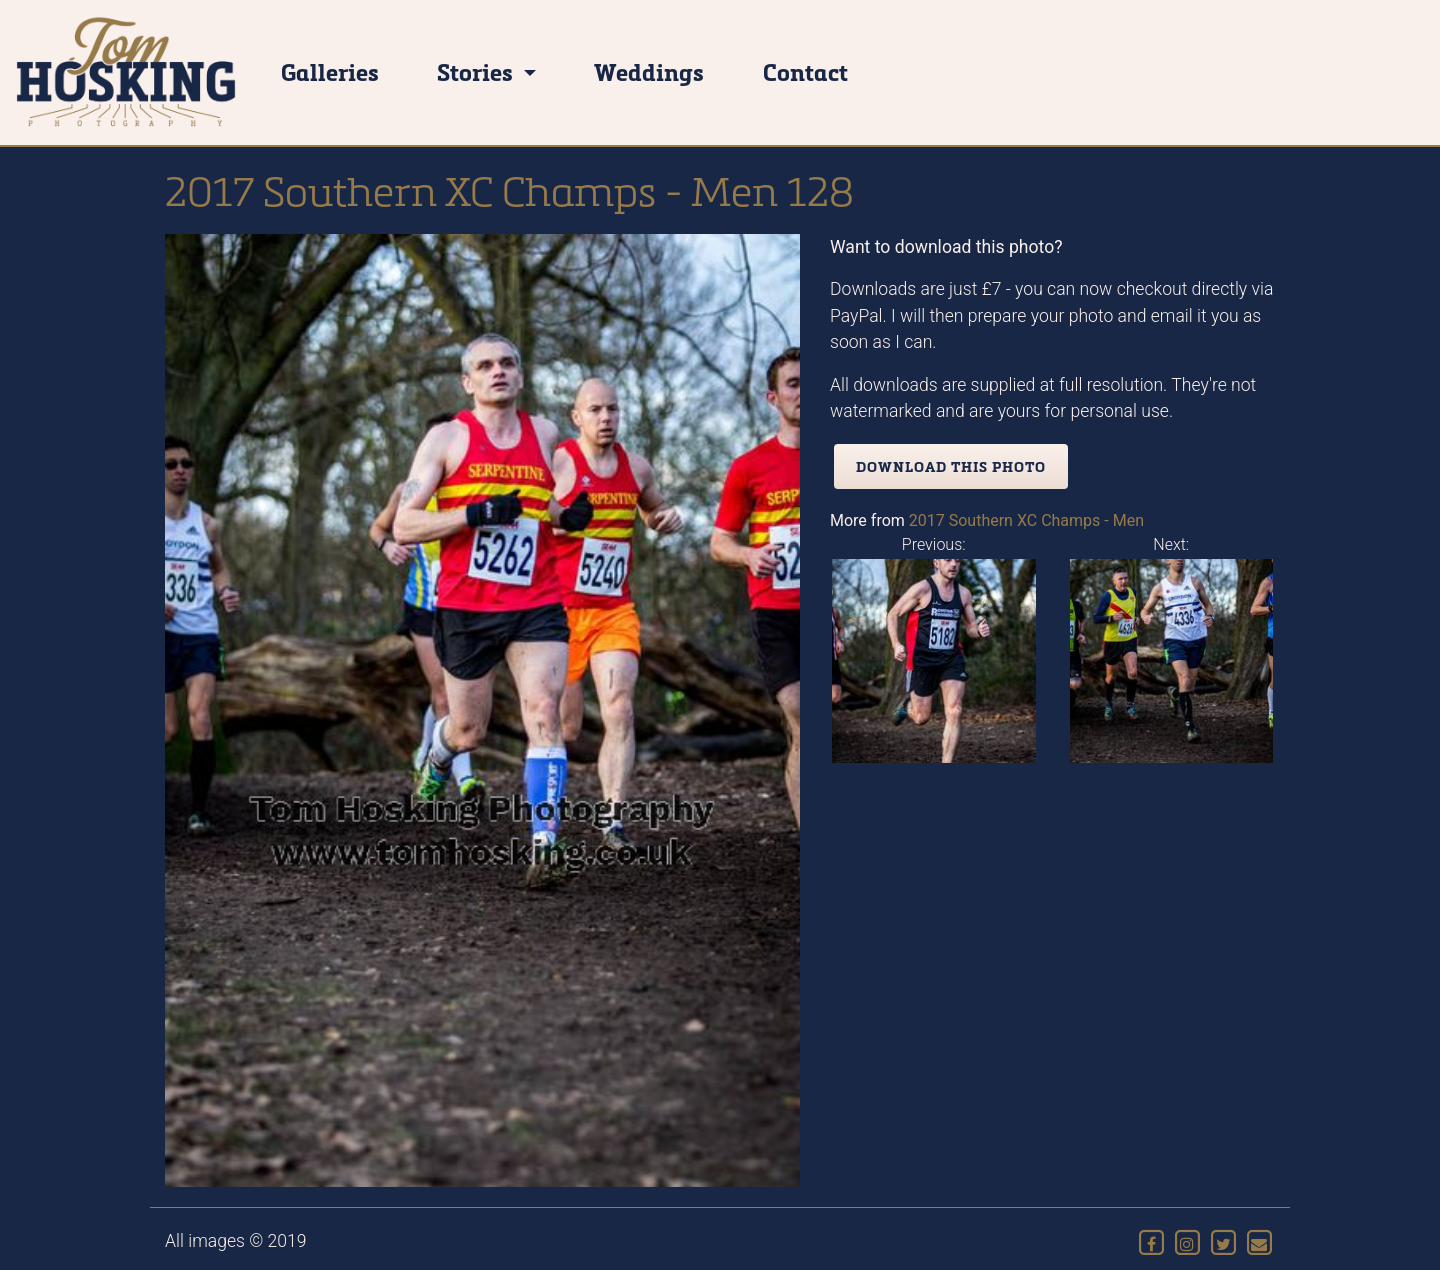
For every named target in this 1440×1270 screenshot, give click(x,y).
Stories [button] (477, 71)
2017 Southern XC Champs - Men (1026, 520)
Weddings (649, 71)
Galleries (330, 71)
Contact (805, 71)
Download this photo (951, 466)
